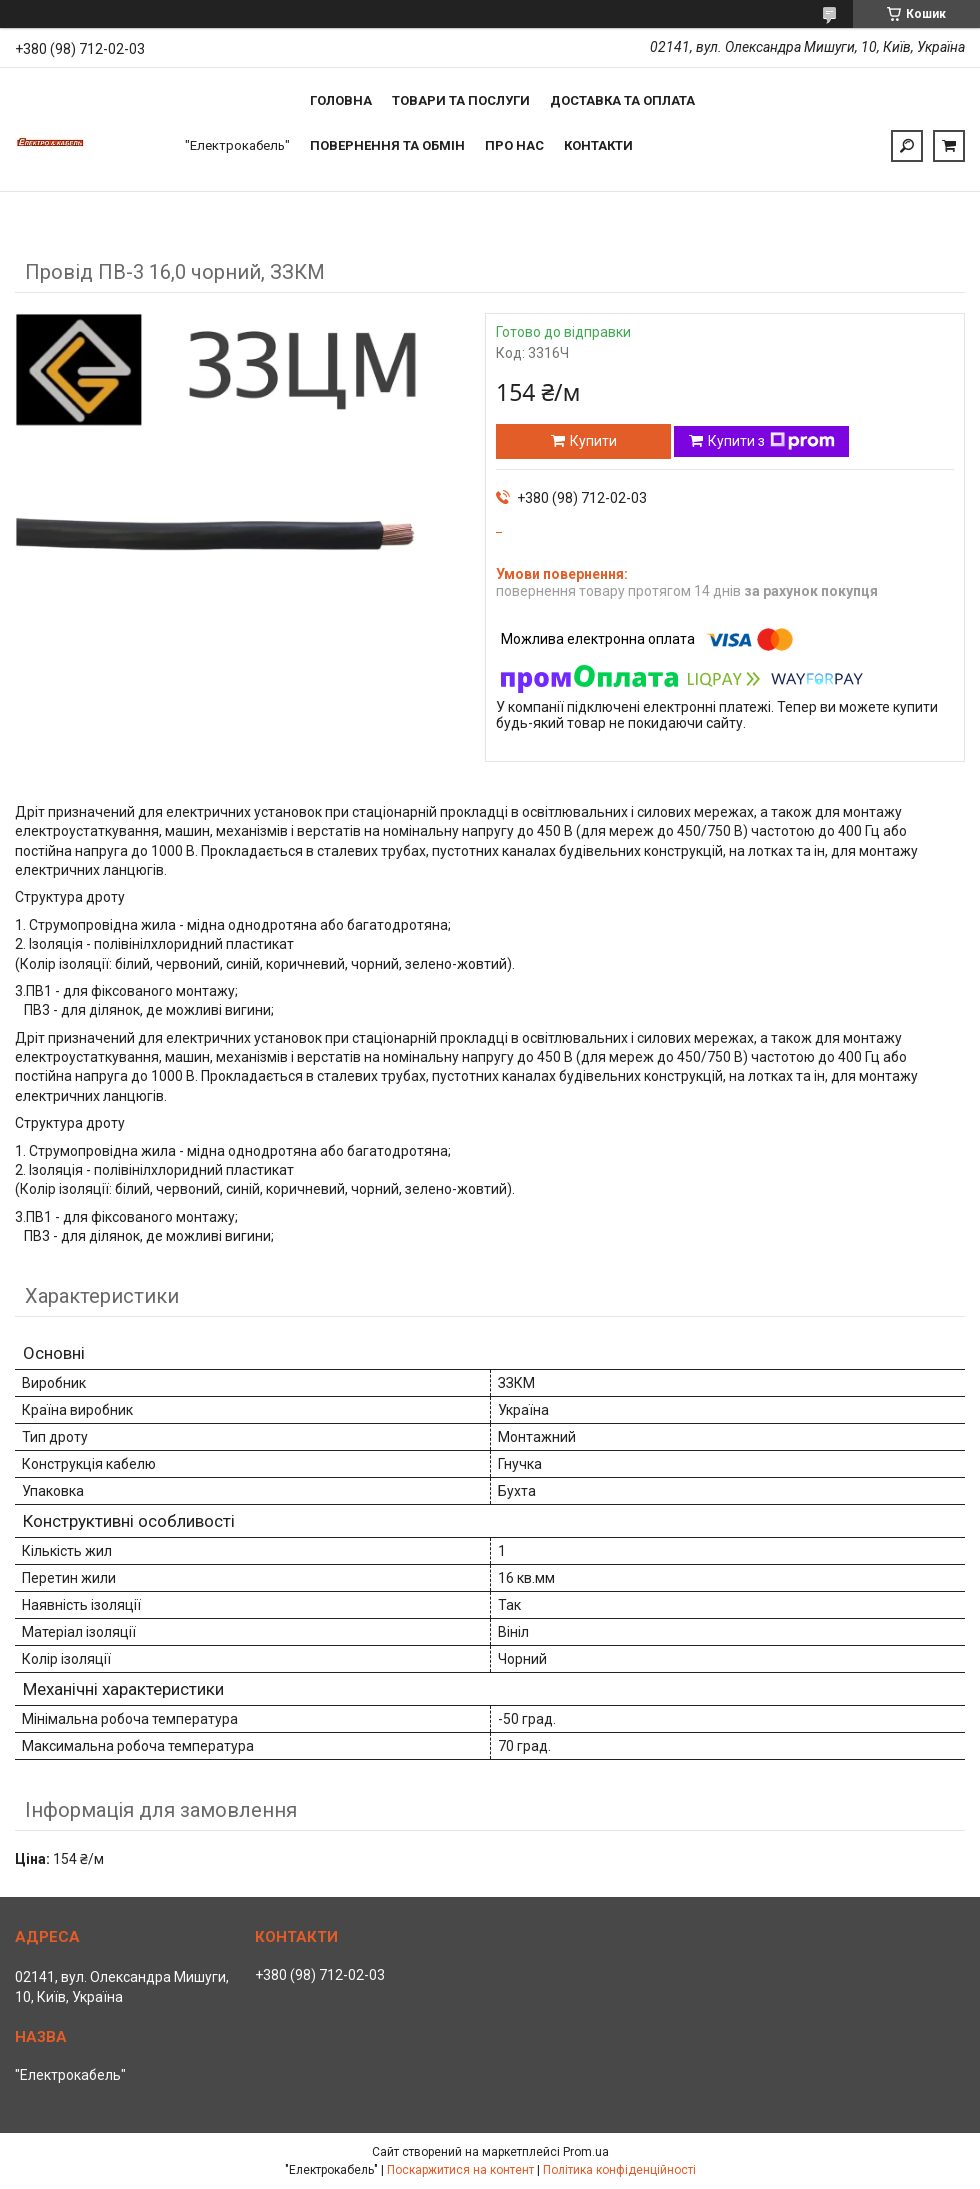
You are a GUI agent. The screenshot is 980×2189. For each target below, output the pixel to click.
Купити (593, 441)
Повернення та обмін (387, 145)
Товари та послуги (461, 100)
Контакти (598, 145)
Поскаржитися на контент (460, 2170)
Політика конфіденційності (619, 2170)
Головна (341, 100)
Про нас (514, 145)
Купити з (771, 441)
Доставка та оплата (622, 100)
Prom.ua (586, 2152)
